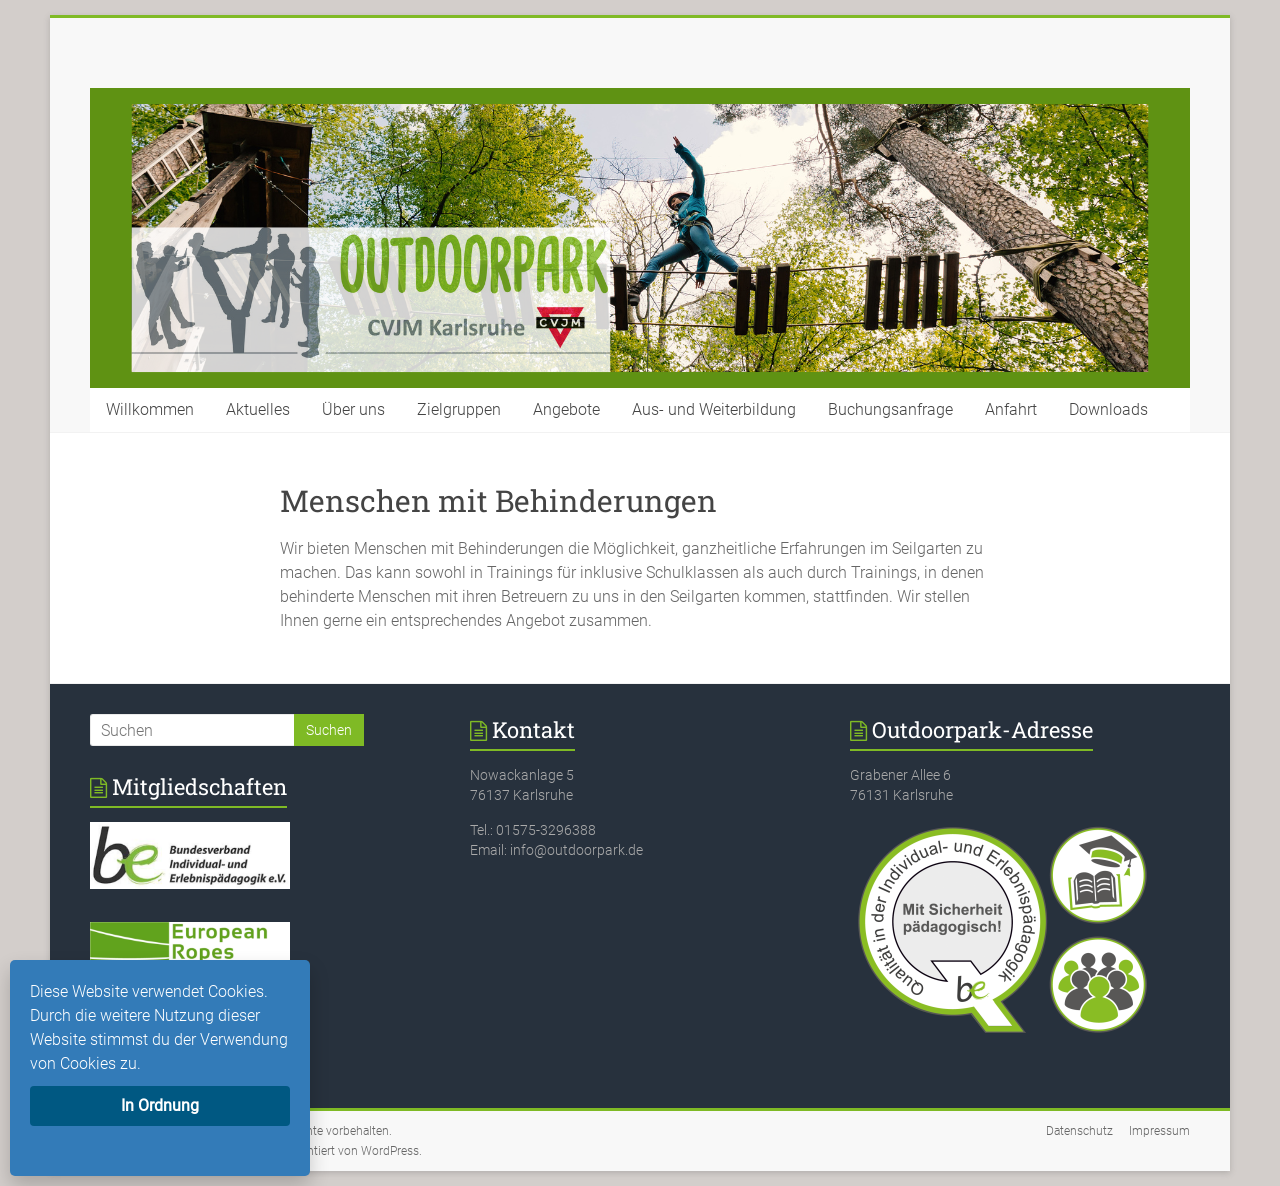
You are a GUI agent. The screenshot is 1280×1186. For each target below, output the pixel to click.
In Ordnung (160, 1105)
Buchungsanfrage (890, 409)
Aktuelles (258, 409)
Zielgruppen (459, 409)
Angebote (566, 409)
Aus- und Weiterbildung (714, 409)
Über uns (353, 409)
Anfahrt (1011, 409)
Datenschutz (1079, 1131)
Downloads (1108, 409)
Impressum (1159, 1131)
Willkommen (150, 409)
